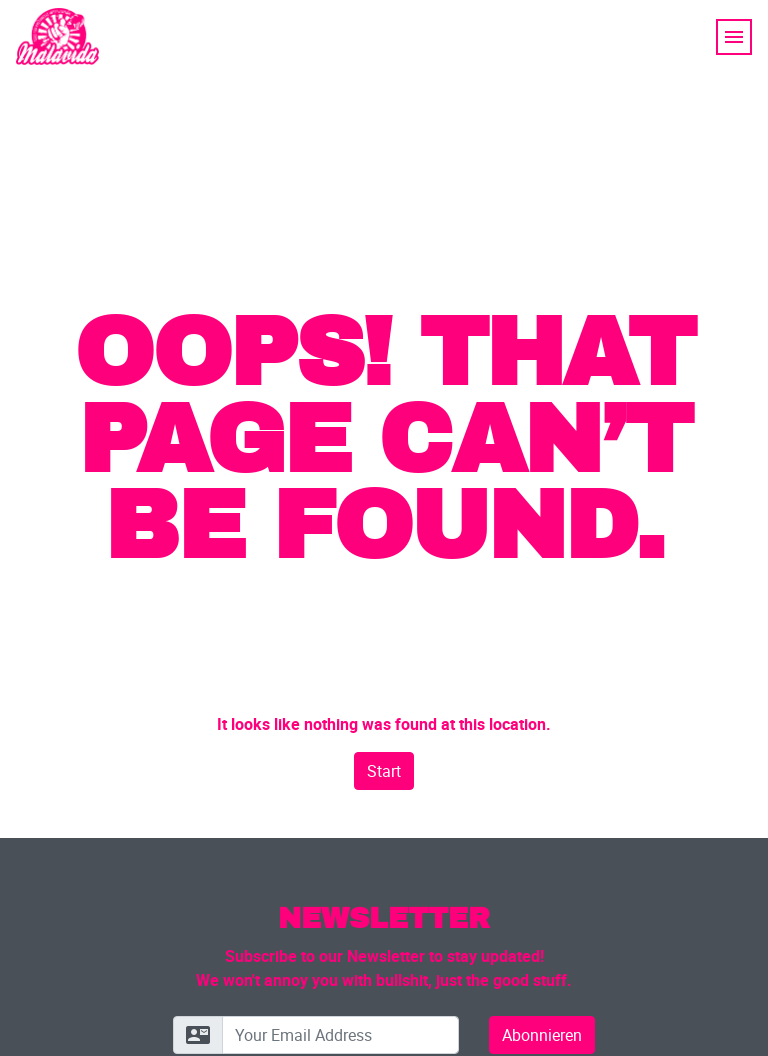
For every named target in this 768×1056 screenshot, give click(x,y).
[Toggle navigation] (734, 37)
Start (384, 771)
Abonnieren (542, 1035)
